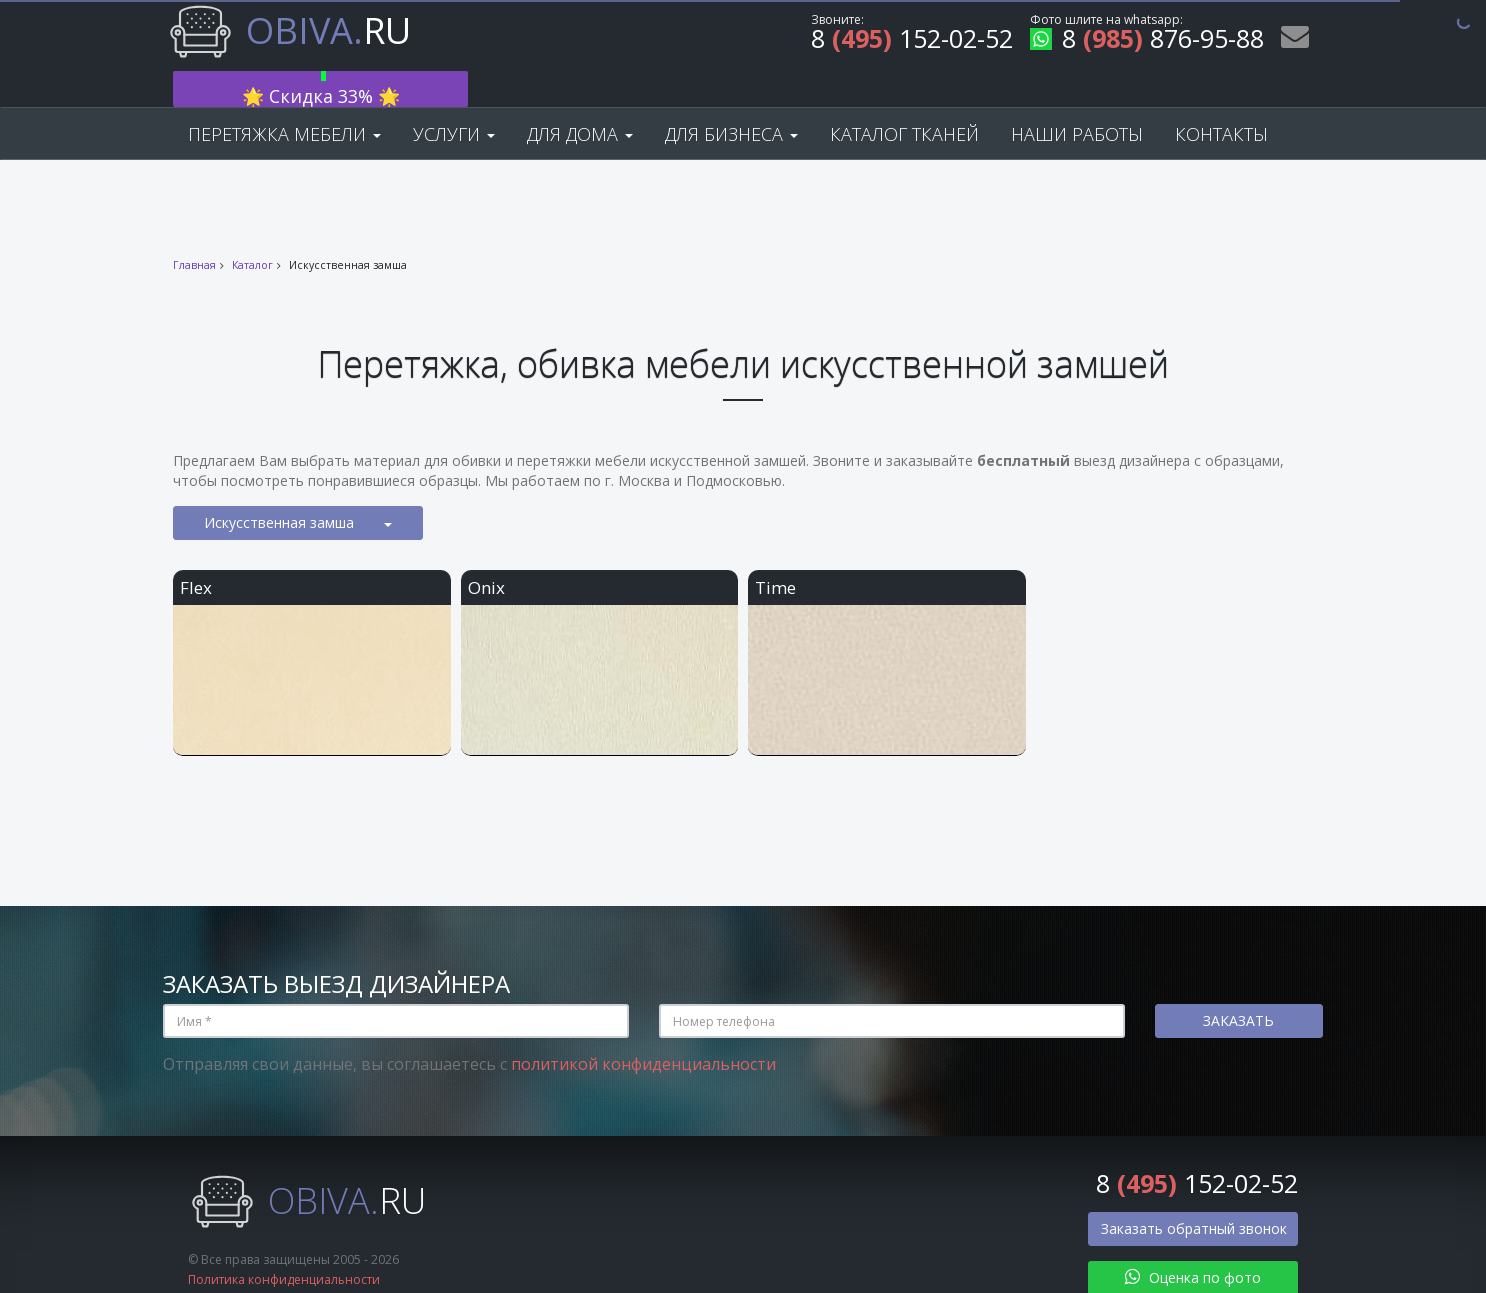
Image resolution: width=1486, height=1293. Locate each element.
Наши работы (1077, 102)
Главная (194, 233)
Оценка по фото (1193, 1245)
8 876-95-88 (1147, 41)
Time (775, 555)
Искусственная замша (298, 490)
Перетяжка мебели (284, 102)
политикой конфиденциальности (643, 1032)
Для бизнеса (731, 102)
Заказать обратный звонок (1194, 1196)
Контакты (1221, 102)
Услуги (454, 102)
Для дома (580, 102)
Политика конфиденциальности (284, 1247)
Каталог (252, 233)
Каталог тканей (904, 102)
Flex (196, 555)
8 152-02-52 (912, 41)
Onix (486, 555)
